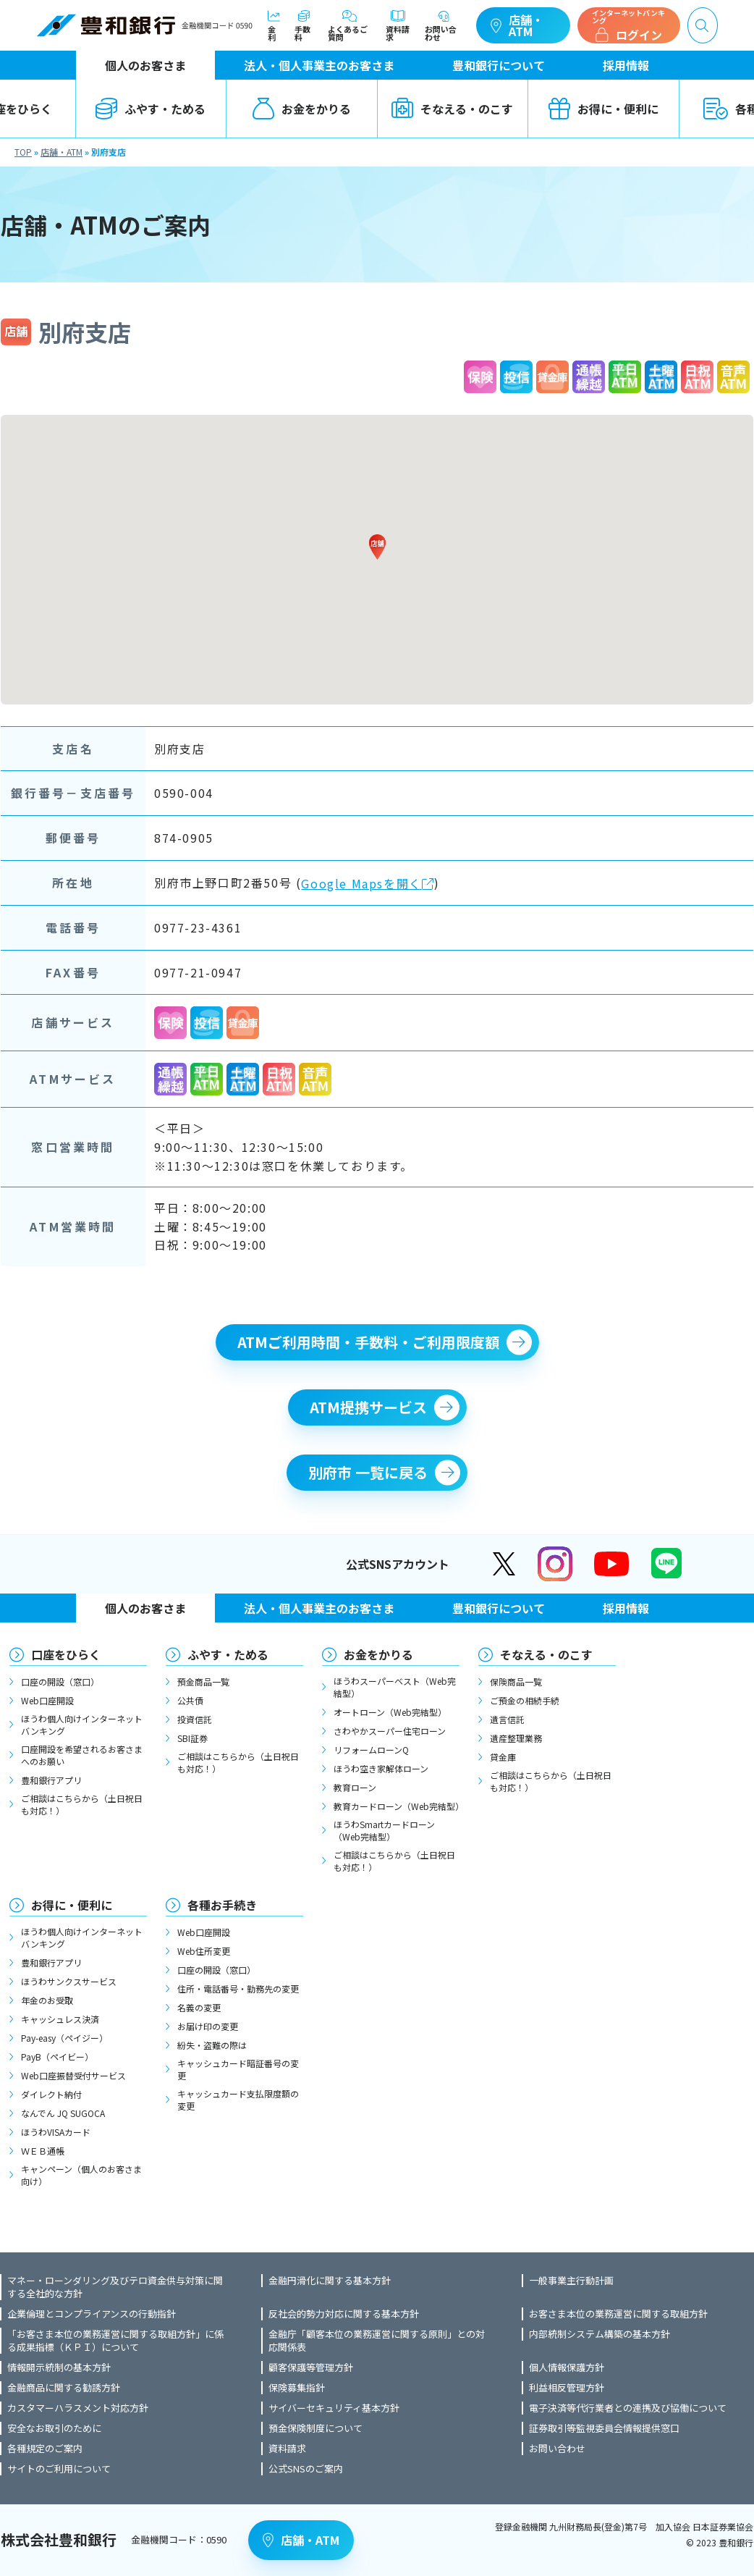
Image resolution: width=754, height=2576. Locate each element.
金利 (274, 25)
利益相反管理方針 (566, 2387)
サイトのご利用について (59, 2468)
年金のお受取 (47, 2000)
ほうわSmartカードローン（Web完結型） (384, 1830)
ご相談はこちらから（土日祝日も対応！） (82, 1804)
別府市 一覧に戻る (368, 1472)
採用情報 (626, 65)
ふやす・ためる (151, 108)
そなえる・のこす (452, 108)
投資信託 (194, 1719)
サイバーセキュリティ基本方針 (333, 2408)
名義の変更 (199, 2007)
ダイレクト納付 (51, 2094)
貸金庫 (503, 1757)
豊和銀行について (498, 65)
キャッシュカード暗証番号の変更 (238, 2069)
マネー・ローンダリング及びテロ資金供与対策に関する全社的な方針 (115, 2287)
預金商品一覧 (203, 1681)
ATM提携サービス (368, 1407)
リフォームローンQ (371, 1749)
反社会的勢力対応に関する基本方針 (343, 2313)
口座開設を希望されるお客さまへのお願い (82, 1755)
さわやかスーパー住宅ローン (390, 1731)
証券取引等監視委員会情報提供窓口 (604, 2428)
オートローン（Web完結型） (390, 1712)
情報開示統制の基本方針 (59, 2367)
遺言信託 (507, 1719)
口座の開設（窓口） (60, 1681)
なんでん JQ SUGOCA (63, 2113)
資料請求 (398, 25)
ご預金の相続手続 (524, 1700)
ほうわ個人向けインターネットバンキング (82, 1724)
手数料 (304, 25)
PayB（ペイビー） (57, 2056)
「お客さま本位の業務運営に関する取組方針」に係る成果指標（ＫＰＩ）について (115, 2341)
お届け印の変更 (207, 2026)
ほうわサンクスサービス (69, 1981)
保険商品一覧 (516, 1681)
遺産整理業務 (516, 1738)
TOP (23, 152)
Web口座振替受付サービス (73, 2075)
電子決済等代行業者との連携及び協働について (628, 2408)
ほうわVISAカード (55, 2132)
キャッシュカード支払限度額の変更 (238, 2099)
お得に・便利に (603, 108)
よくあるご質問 (349, 25)
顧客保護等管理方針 (310, 2367)
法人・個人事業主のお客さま (319, 65)
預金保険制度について (315, 2428)
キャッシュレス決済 (60, 2019)
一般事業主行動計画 (571, 2280)
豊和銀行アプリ (51, 1780)
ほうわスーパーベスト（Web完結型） (395, 1687)
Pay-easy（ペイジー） (64, 2038)
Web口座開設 (47, 1700)
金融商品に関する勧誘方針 (63, 2387)
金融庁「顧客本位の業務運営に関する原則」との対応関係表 (376, 2341)
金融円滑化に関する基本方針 (329, 2280)
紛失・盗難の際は (212, 2045)
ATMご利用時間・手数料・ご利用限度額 (368, 1341)
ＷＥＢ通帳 (42, 2150)
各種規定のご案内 (44, 2448)
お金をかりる (302, 108)
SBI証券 (192, 1738)
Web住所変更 (203, 1951)
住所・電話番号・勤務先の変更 (238, 1988)
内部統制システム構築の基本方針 (599, 2334)
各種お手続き (222, 1905)
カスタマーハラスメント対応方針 (77, 2408)
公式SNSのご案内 (305, 2468)
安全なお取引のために (54, 2428)
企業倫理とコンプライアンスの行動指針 (91, 2313)
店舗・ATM (517, 25)
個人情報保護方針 (566, 2367)
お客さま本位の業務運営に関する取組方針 (618, 2313)
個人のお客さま (145, 65)
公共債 (190, 1700)
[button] (377, 547)
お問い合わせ (443, 25)
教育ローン (355, 1787)
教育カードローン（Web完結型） (396, 1806)
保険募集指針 (296, 2387)
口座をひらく (66, 1654)
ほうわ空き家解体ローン (381, 1768)
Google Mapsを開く (367, 884)
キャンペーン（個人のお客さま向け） (81, 2175)
